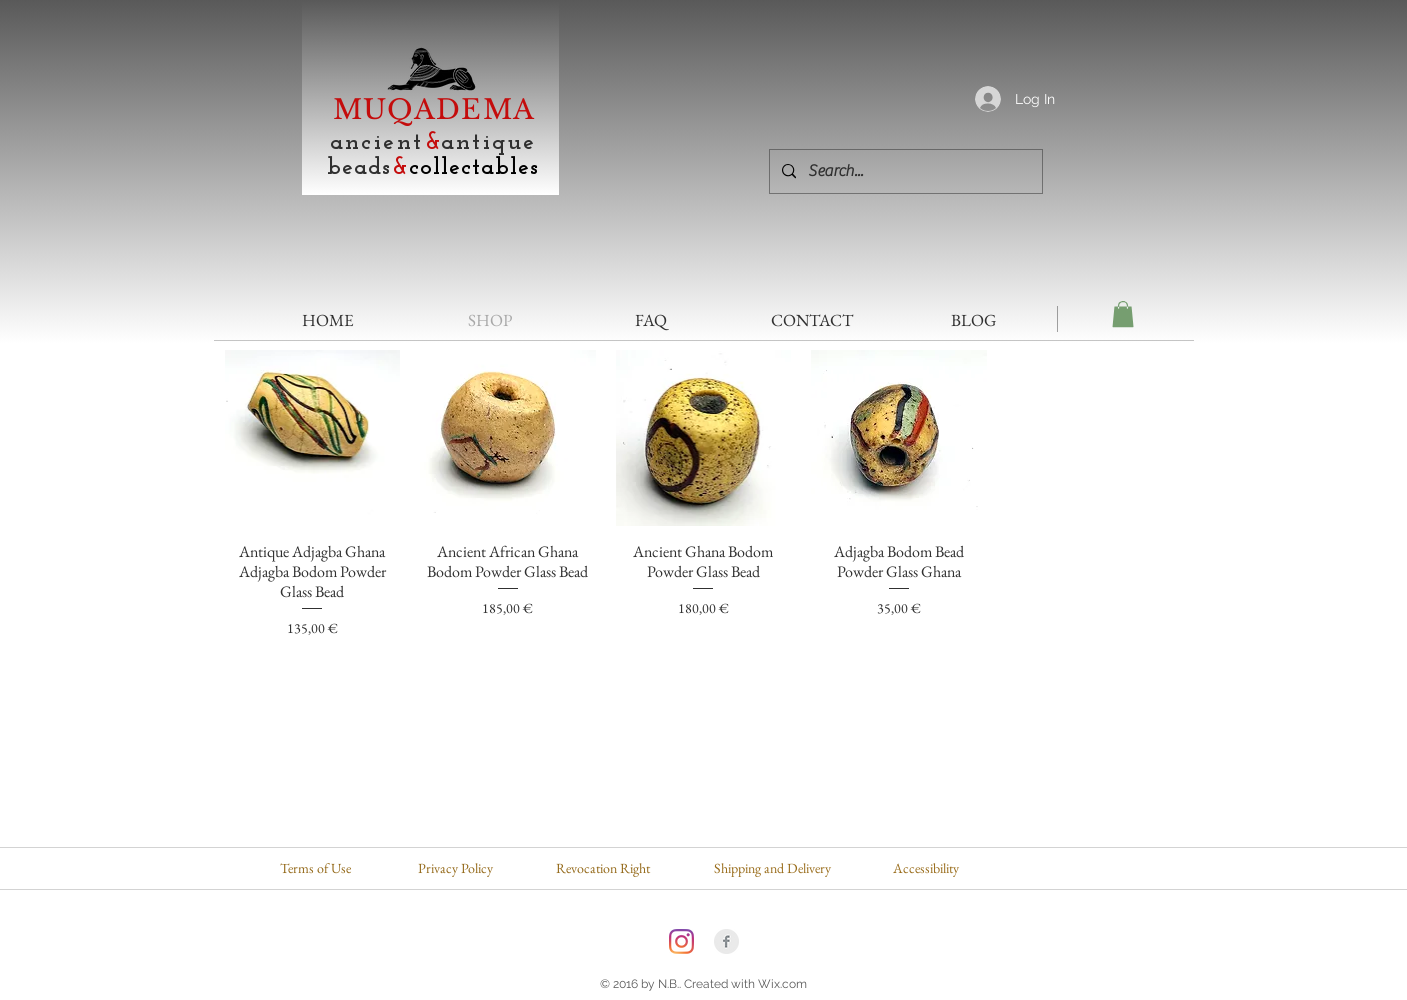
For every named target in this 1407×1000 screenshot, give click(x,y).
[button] (1123, 314)
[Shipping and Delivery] (773, 869)
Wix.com (782, 984)
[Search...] (904, 171)
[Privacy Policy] (456, 869)
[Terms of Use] (316, 869)
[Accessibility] (926, 869)
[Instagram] (681, 941)
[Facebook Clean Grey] (726, 941)
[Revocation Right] (603, 869)
